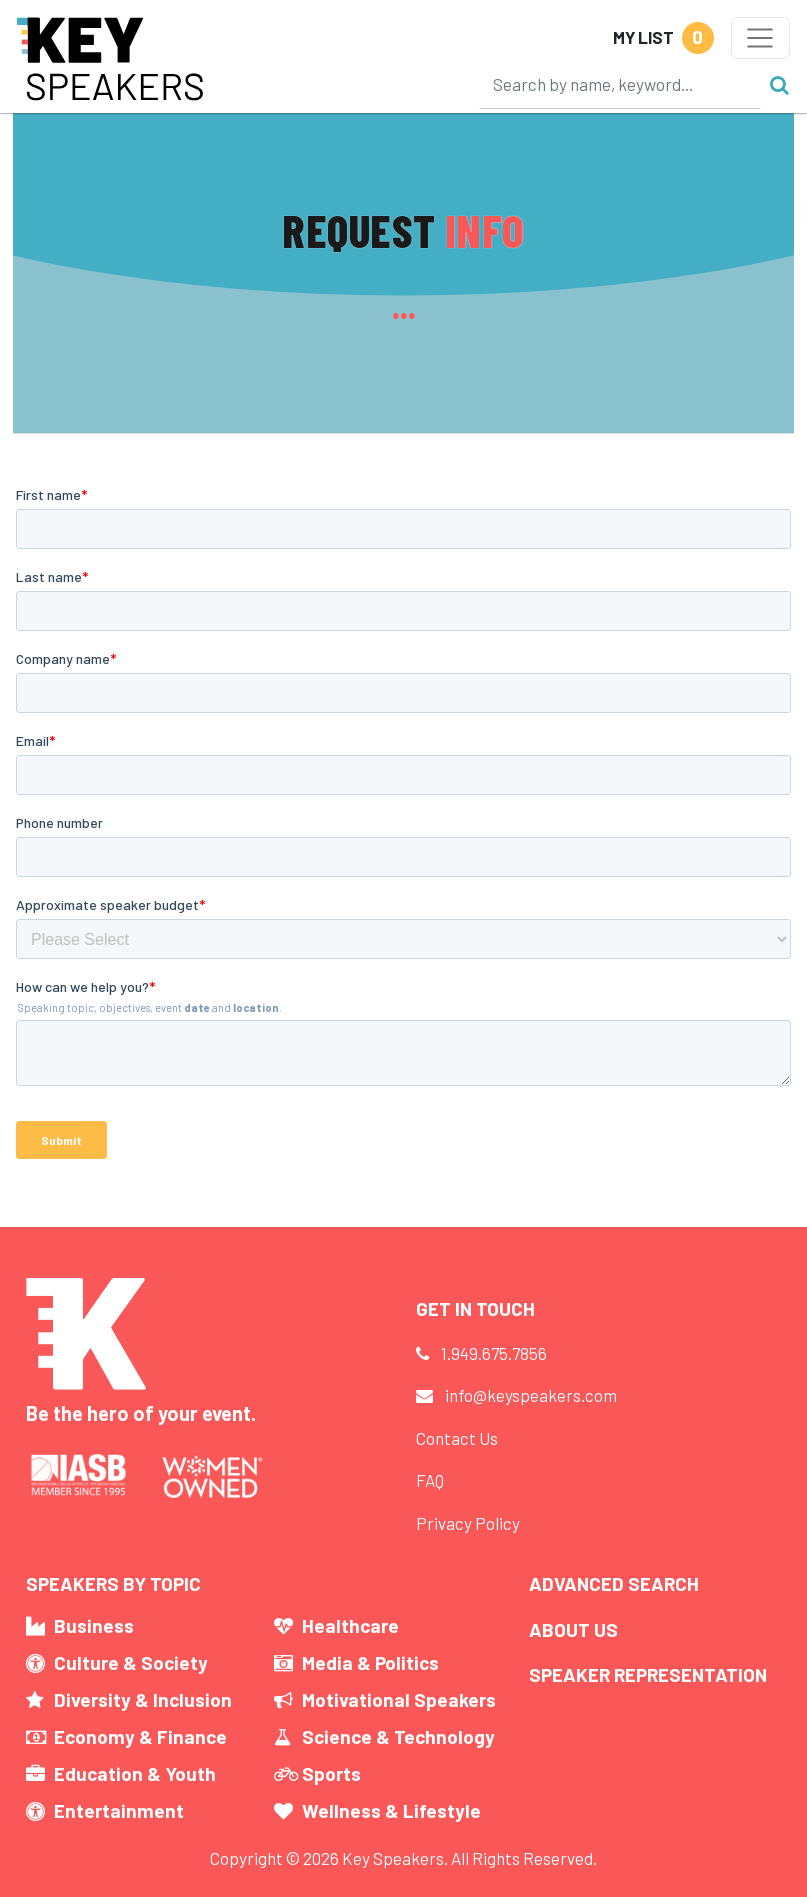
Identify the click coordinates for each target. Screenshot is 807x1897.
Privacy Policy (468, 1523)
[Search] (620, 84)
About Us (573, 1629)
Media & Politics (370, 1662)
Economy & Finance (140, 1736)
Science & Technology (398, 1736)
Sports (331, 1773)
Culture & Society (131, 1662)
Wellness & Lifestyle (391, 1810)
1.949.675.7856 (494, 1353)
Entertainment (119, 1810)
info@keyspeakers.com (531, 1395)
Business (94, 1625)
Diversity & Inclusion (143, 1699)
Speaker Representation (648, 1674)
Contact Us (457, 1438)
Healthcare (350, 1625)
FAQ (430, 1480)
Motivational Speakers (399, 1699)
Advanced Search (614, 1583)
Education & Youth (135, 1773)
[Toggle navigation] (760, 38)
